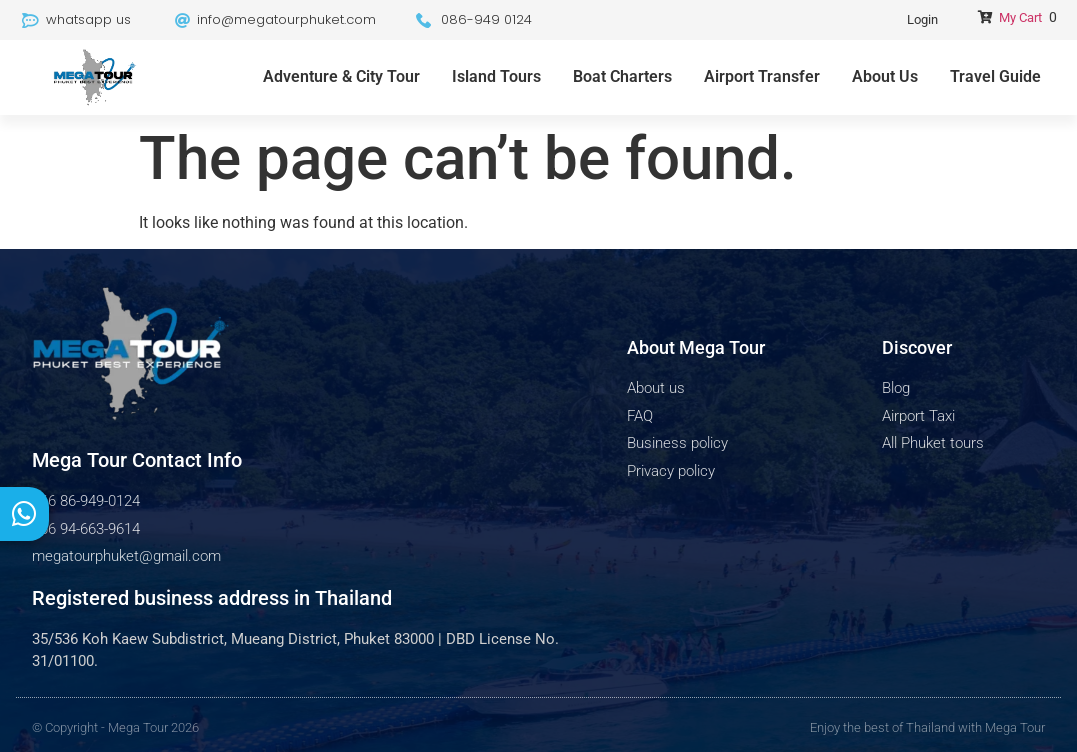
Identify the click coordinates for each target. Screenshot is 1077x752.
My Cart (1020, 17)
